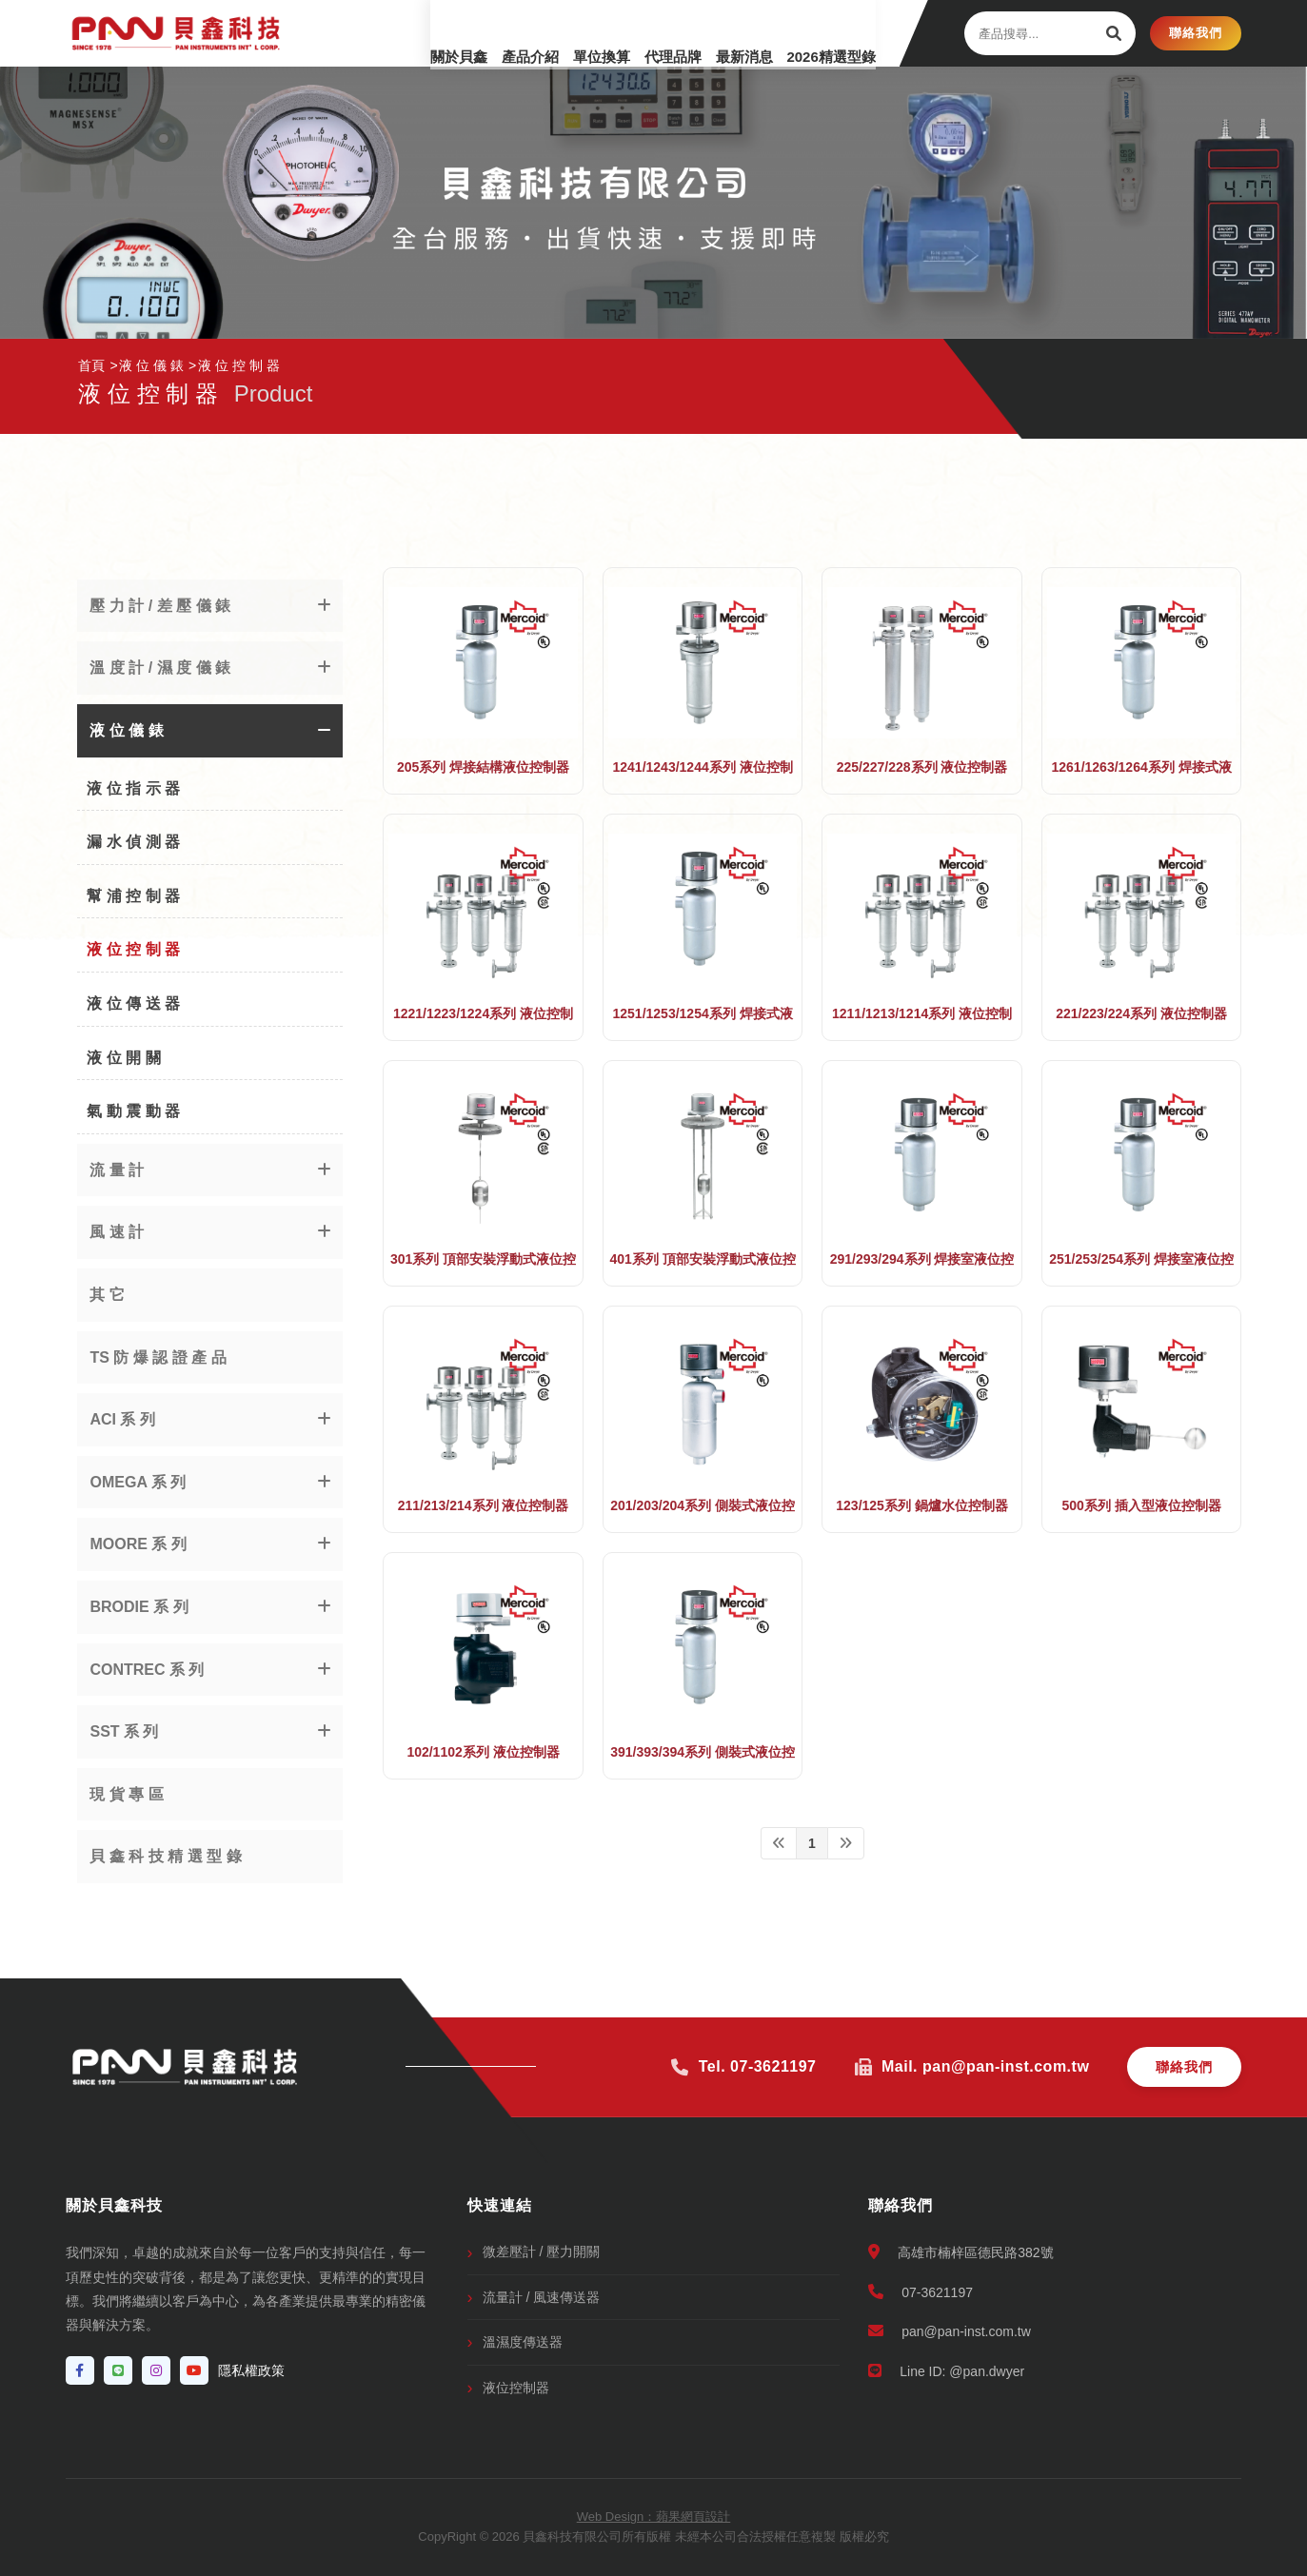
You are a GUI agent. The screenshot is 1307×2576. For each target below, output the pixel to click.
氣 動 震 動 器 (133, 1111)
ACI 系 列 (121, 1419)
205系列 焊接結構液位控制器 (483, 767)
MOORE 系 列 (137, 1544)
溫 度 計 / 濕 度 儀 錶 (159, 667)
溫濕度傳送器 (523, 2342)
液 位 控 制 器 (133, 949)
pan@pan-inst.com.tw (949, 2331)
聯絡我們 (1195, 33)
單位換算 (543, 33)
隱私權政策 (251, 2370)
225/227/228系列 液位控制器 (922, 767)
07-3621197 (920, 2292)
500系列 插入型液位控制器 (1140, 1505)
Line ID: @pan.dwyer (946, 2371)
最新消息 (714, 33)
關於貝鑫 (372, 33)
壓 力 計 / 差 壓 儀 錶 (159, 606)
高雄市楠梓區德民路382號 (960, 2252)
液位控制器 (516, 2387)
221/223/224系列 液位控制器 (1141, 1013)
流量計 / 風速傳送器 (542, 2297)
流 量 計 (116, 1170)
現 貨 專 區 (126, 1794)
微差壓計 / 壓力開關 (542, 2251)
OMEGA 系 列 (137, 1482)
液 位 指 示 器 (133, 788)
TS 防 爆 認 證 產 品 (157, 1357)
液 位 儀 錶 (126, 730)
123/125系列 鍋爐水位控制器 (922, 1505)
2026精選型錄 (816, 33)
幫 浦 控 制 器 (133, 896)
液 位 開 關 (123, 1058)
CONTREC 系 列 (146, 1670)
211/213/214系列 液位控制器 (483, 1505)
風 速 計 (116, 1232)
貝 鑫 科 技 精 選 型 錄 (165, 1856)
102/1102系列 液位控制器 (482, 1752)
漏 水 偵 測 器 (133, 842)
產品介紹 (457, 33)
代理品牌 (629, 33)
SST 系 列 (123, 1731)
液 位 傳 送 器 (133, 1003)
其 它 (106, 1295)
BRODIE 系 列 (138, 1607)
